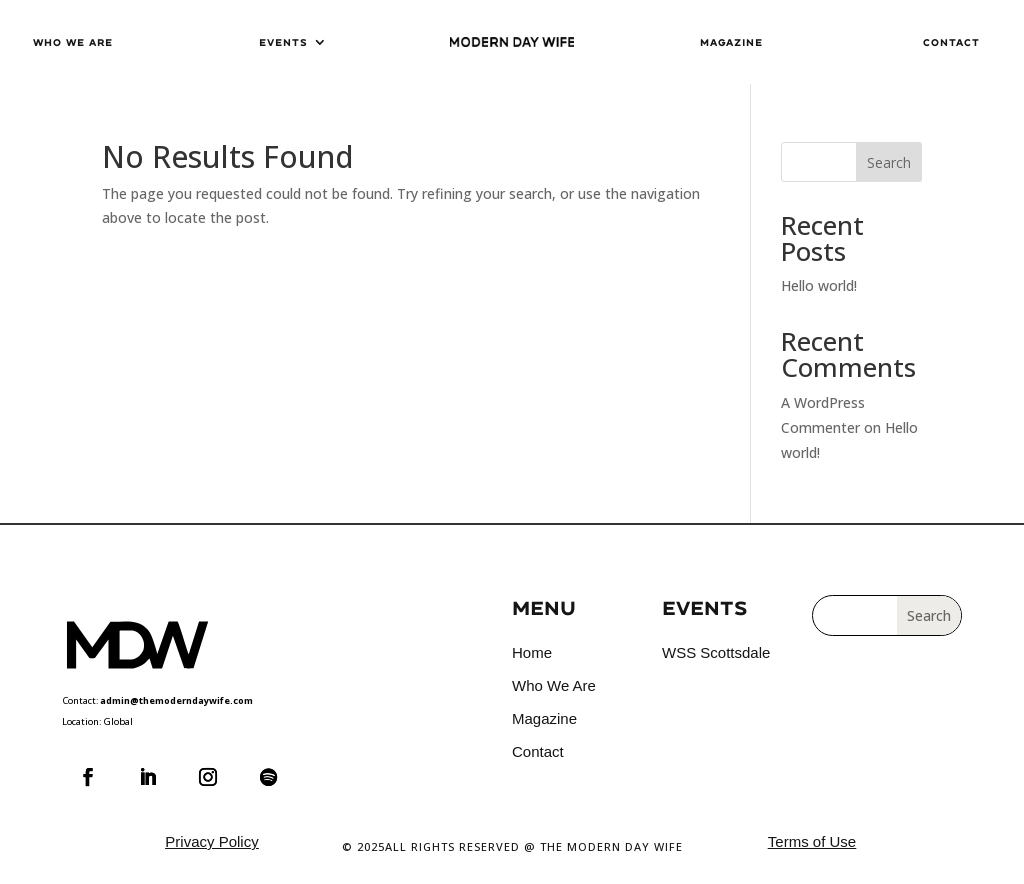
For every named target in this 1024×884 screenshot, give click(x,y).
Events (283, 42)
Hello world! (819, 285)
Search (889, 162)
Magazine (731, 42)
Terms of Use (812, 841)
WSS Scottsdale (716, 652)
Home (532, 652)
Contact (951, 42)
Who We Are (73, 42)
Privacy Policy (211, 841)
